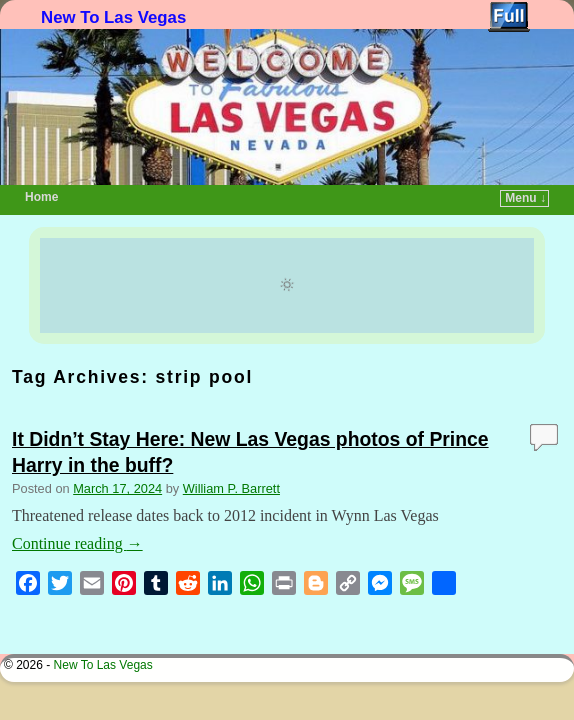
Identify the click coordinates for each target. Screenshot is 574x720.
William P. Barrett (231, 458)
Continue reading (77, 513)
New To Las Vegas (113, 17)
